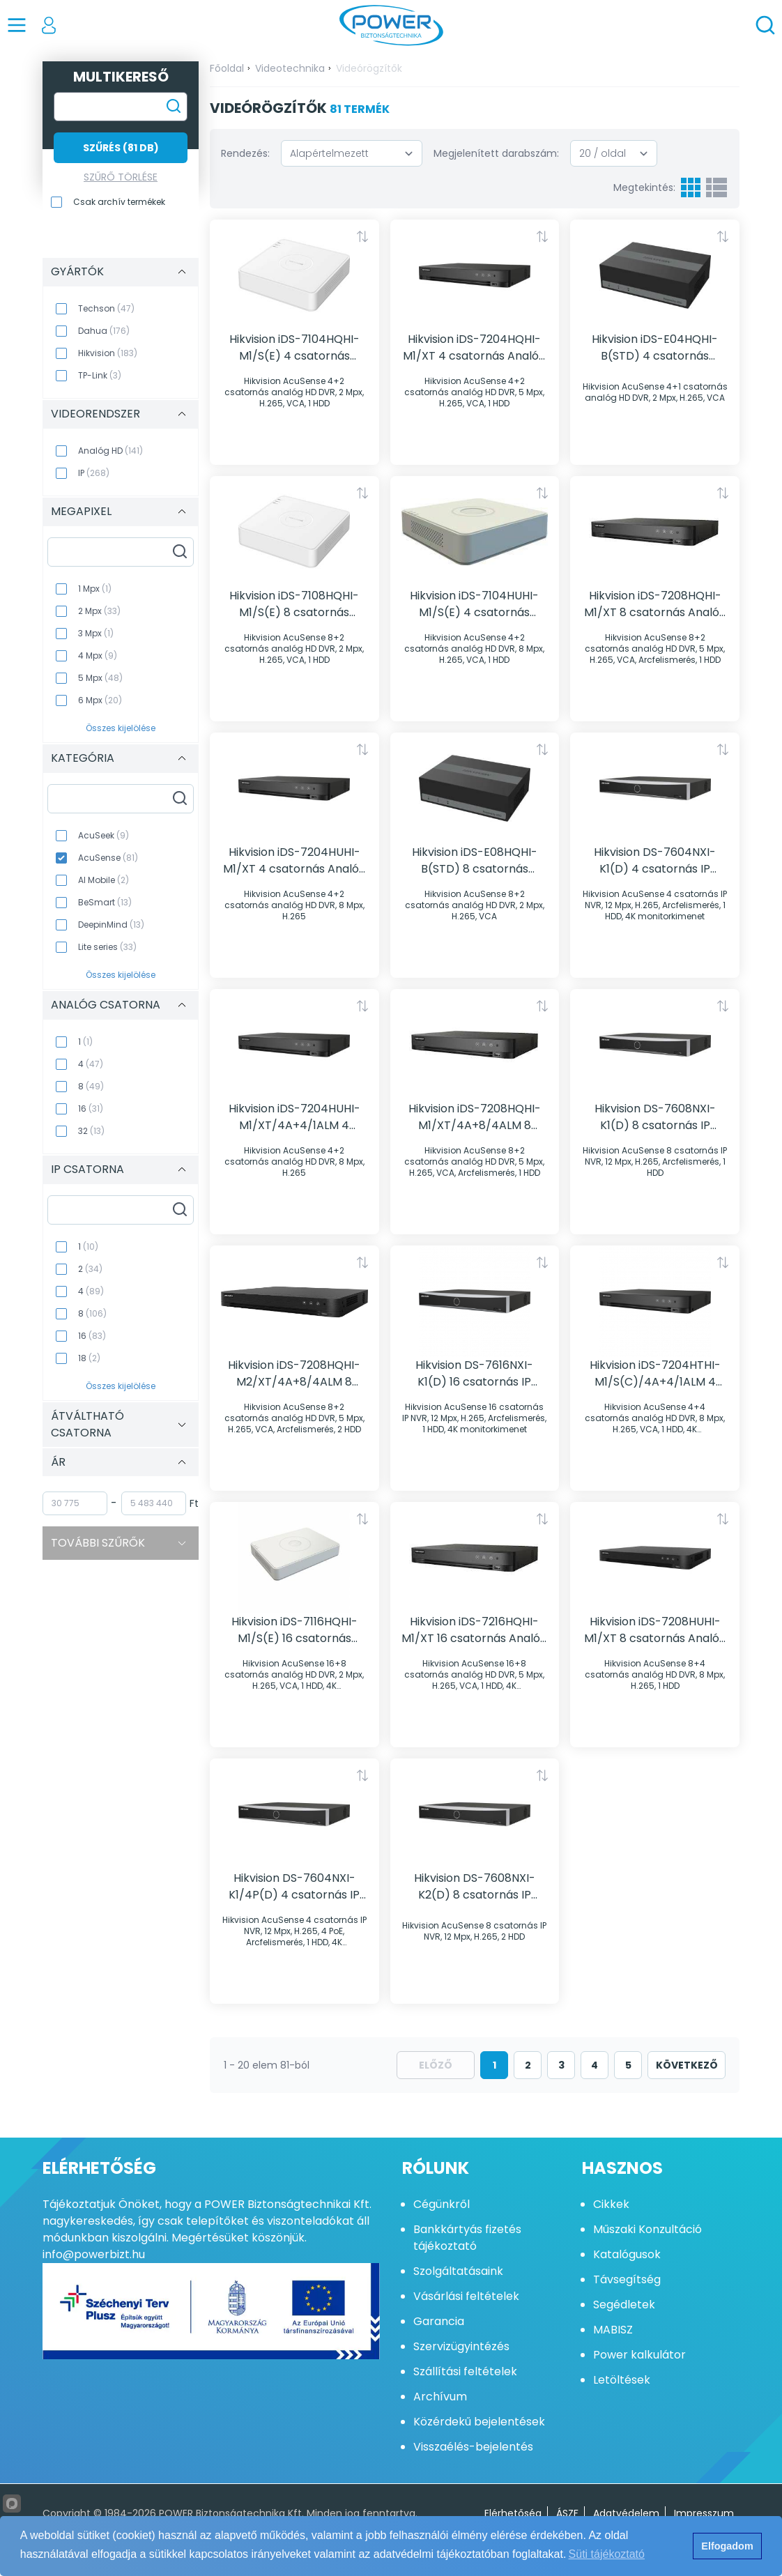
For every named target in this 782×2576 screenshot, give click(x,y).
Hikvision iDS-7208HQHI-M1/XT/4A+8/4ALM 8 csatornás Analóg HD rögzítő (474, 1117)
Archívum (440, 2397)
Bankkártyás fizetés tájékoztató (467, 2237)
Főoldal (227, 68)
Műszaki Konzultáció (647, 2229)
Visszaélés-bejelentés (473, 2447)
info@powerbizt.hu (94, 2254)
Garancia (438, 2321)
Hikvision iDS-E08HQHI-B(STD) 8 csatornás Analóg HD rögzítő (474, 860)
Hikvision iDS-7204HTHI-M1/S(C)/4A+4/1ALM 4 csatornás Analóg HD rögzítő (655, 1373)
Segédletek (624, 2305)
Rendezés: (245, 153)
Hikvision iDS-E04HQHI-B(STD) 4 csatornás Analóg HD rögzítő (655, 348)
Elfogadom (727, 2546)
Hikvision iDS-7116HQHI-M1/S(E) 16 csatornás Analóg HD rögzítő (294, 1630)
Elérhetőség (513, 2513)
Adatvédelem (626, 2513)
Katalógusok (627, 2254)
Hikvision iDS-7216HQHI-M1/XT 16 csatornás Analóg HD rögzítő (474, 1630)
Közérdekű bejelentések (479, 2422)
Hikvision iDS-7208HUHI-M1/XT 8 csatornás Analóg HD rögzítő (655, 1630)
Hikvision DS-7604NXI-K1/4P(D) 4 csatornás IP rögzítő (294, 1886)
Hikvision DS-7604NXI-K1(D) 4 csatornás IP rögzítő (655, 860)
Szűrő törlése (121, 177)
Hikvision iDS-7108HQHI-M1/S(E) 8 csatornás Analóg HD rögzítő (294, 604)
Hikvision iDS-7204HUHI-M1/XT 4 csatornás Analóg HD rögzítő (294, 860)
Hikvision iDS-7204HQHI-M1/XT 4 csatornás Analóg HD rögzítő (474, 348)
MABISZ (613, 2330)
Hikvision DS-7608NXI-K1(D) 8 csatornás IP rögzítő (655, 1117)
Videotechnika (290, 68)
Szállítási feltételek (465, 2371)
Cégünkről (441, 2204)
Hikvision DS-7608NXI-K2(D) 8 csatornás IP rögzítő (474, 1886)
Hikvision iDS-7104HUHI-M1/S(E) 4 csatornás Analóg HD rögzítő (474, 604)
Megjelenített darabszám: (496, 153)
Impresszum (704, 2513)
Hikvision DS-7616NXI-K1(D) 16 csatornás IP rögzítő (474, 1373)
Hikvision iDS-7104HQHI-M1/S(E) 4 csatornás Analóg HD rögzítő (294, 348)
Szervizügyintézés (461, 2346)
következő (687, 2065)
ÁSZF (567, 2513)
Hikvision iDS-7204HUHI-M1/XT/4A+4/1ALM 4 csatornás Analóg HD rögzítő (294, 1117)
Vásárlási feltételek (466, 2296)
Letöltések (621, 2380)
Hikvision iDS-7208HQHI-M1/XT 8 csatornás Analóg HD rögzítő (655, 604)
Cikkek (611, 2204)
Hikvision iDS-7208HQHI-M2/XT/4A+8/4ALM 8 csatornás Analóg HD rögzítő (294, 1373)
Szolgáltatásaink (458, 2271)
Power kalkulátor (639, 2355)
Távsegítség (627, 2279)
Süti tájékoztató (607, 2554)
